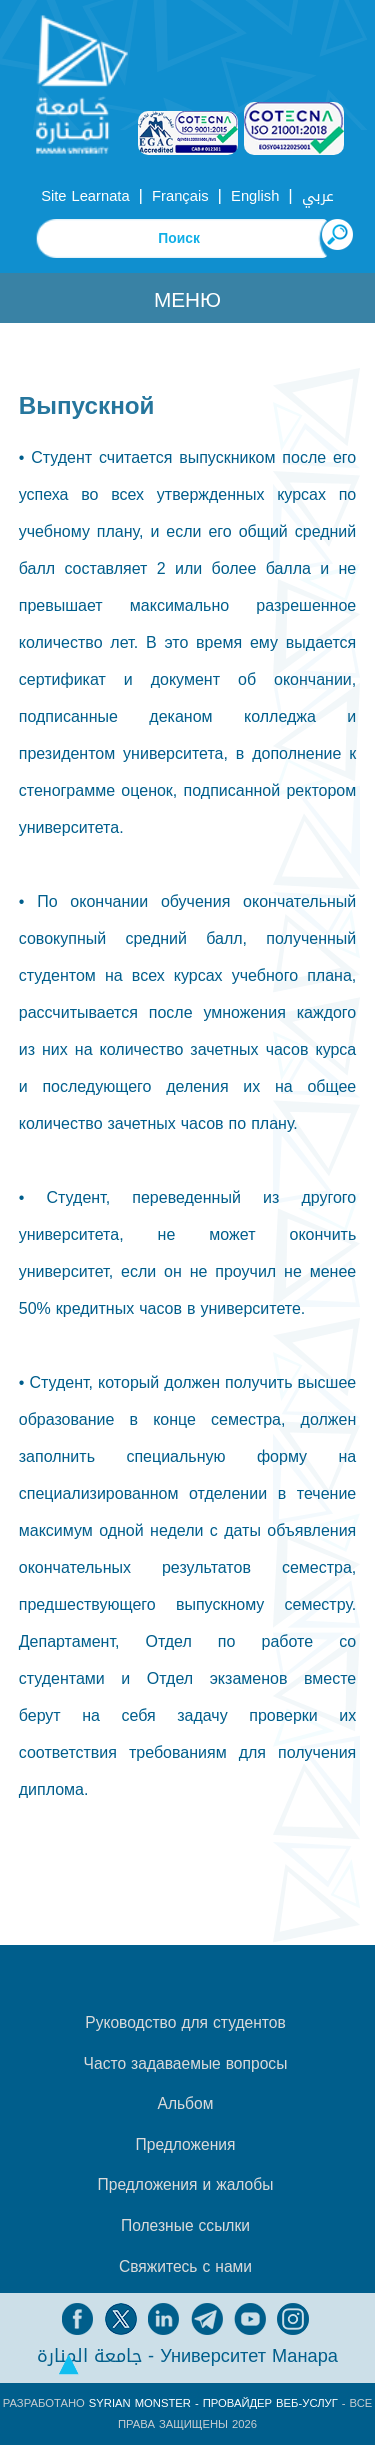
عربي (318, 196)
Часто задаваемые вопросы (186, 2064)
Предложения (186, 2145)
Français (180, 196)
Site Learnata (85, 196)
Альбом (186, 2104)
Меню (187, 300)
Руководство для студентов (185, 2023)
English (255, 196)
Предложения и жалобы (186, 2185)
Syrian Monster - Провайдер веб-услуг (213, 2403)
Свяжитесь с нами (185, 2267)
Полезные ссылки (185, 2226)
